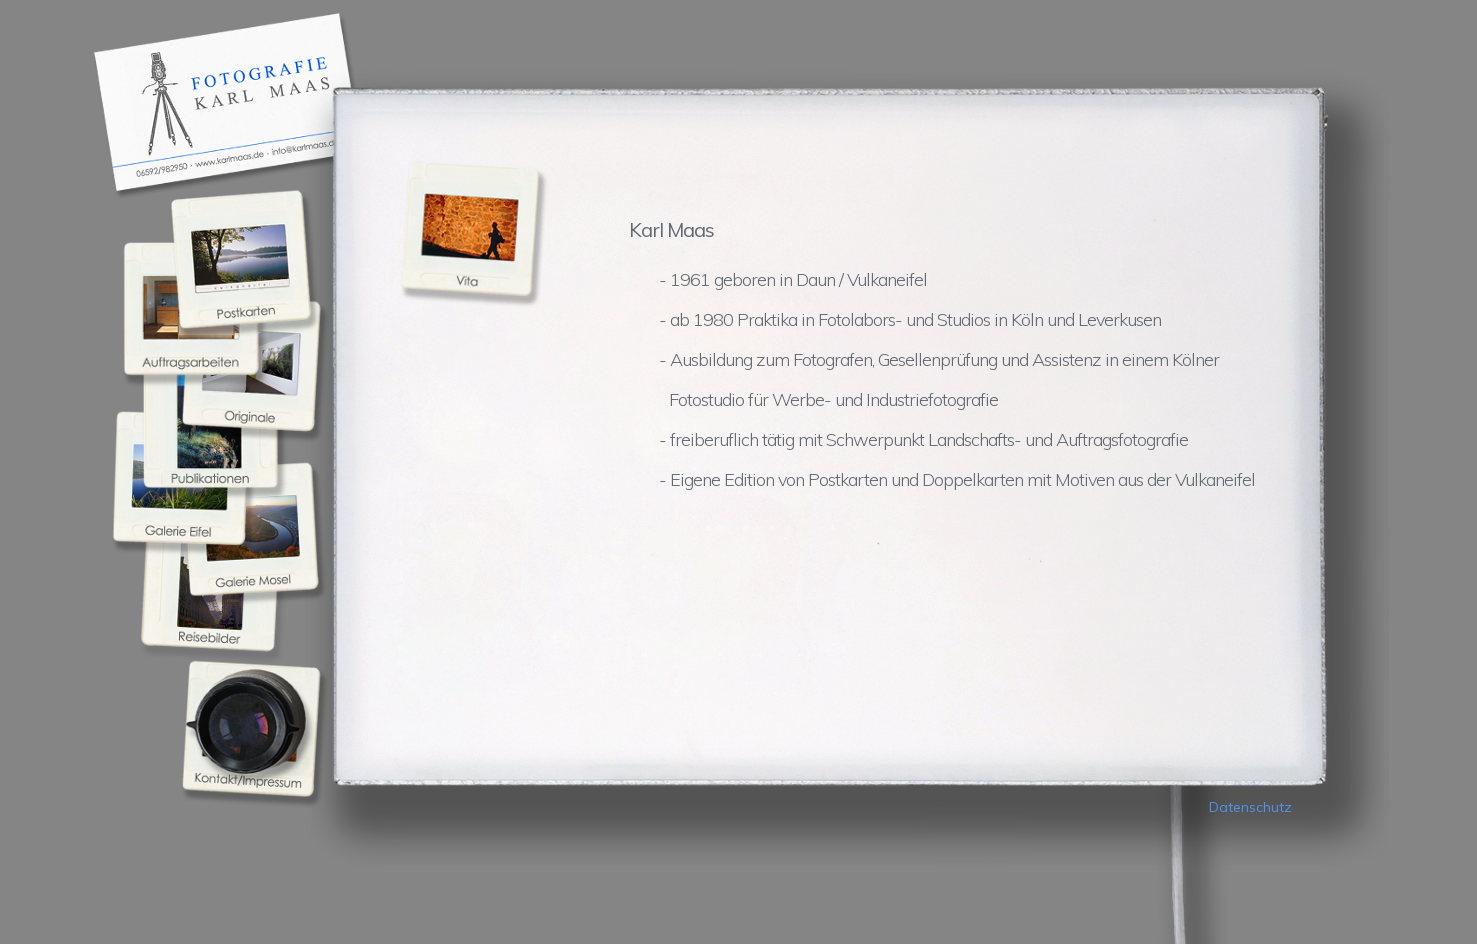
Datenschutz (1250, 807)
